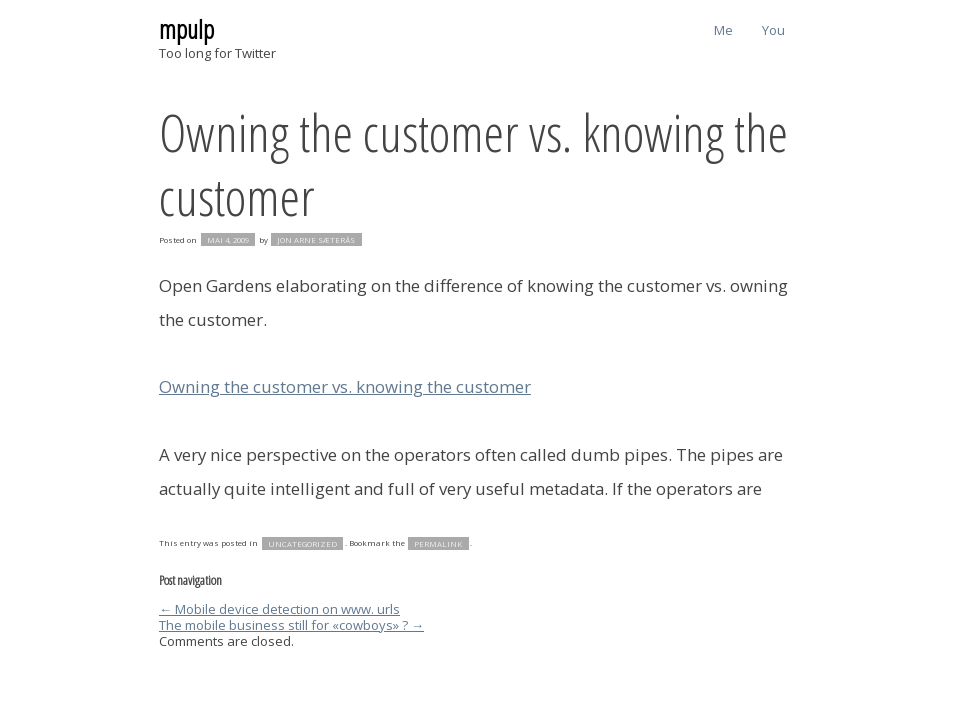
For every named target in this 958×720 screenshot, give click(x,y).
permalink (438, 543)
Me (723, 30)
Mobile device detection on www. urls (279, 609)
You (773, 30)
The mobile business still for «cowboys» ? (291, 625)
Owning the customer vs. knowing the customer (473, 163)
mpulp (186, 29)
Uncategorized (302, 543)
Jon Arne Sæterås (316, 240)
